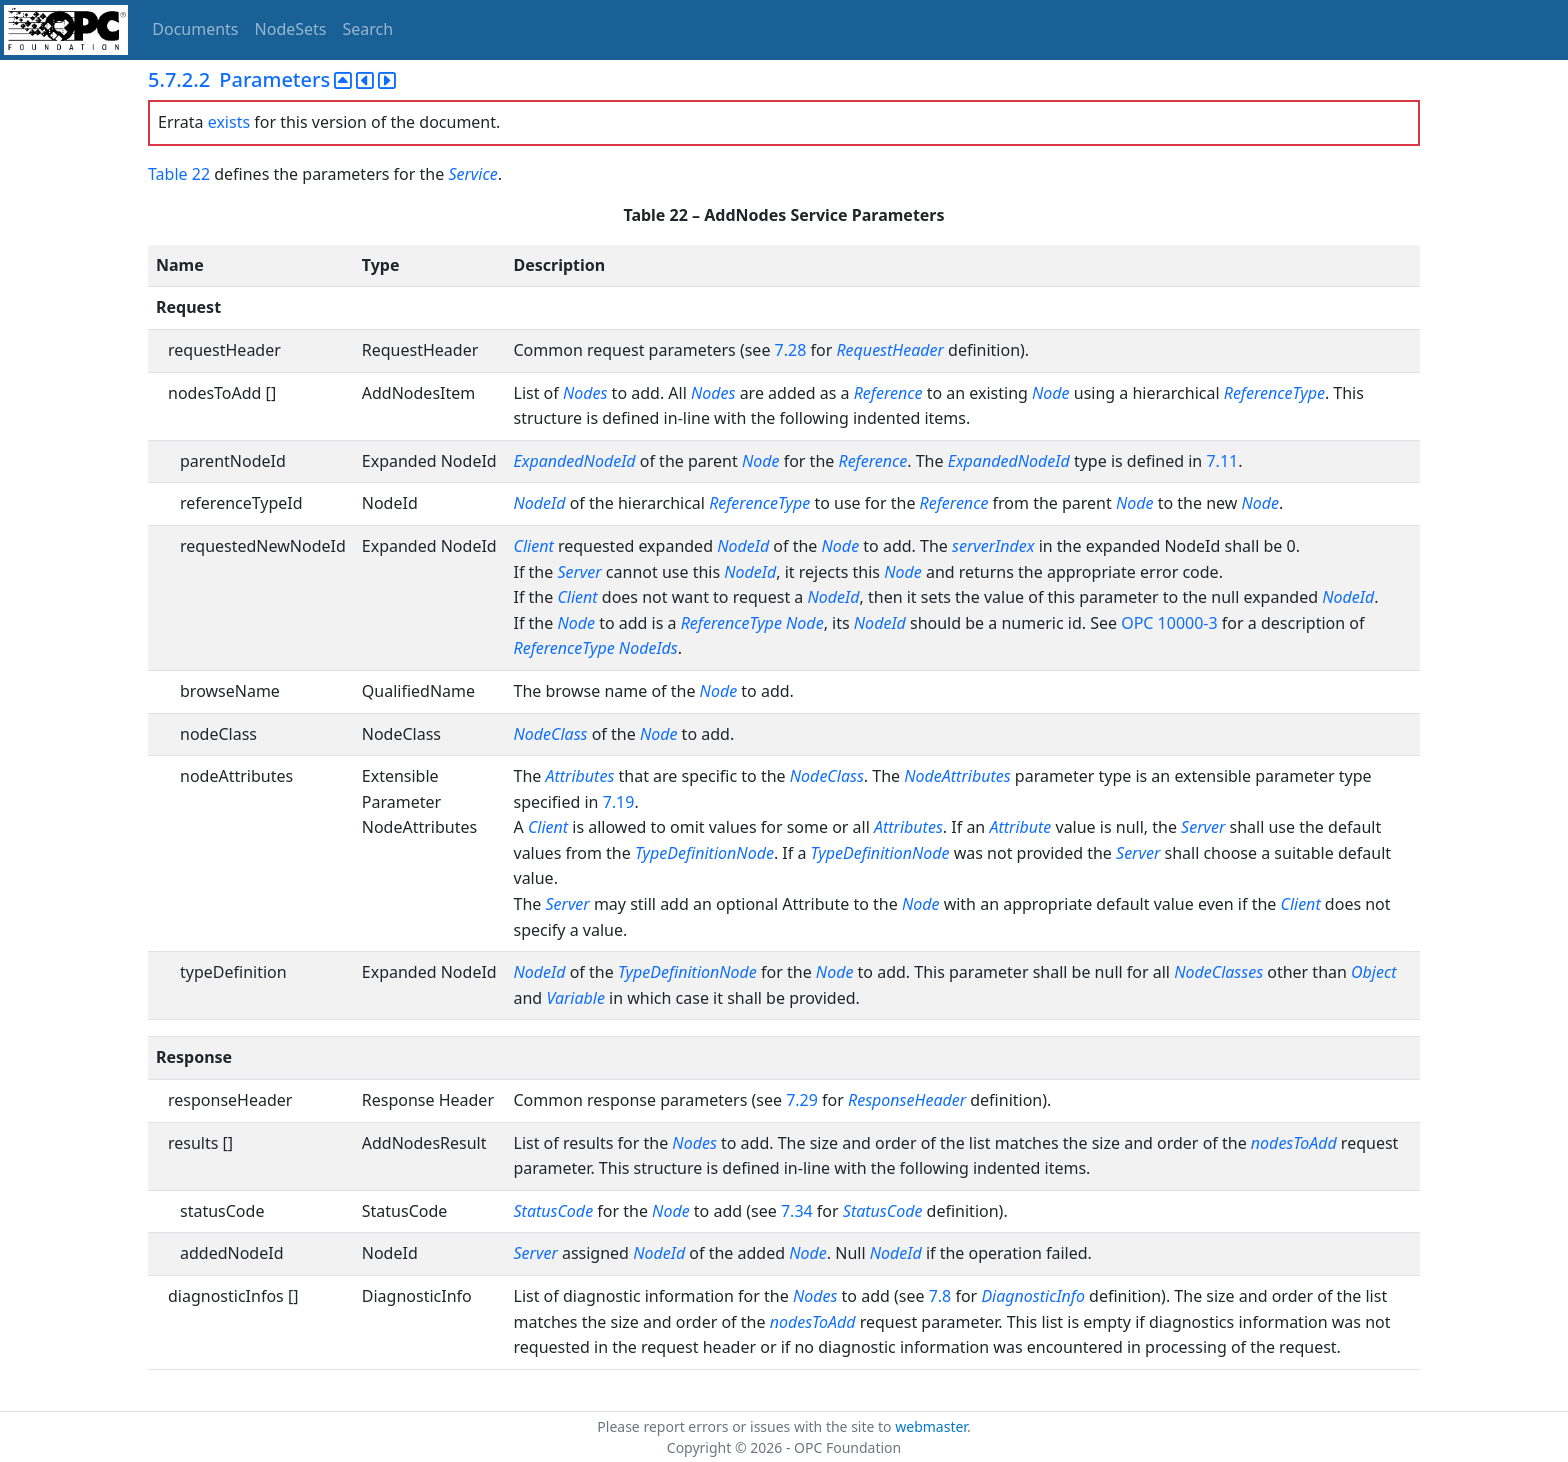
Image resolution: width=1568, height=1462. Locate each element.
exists (229, 122)
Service (472, 174)
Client (534, 546)
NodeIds (648, 648)
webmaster (931, 1426)
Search (368, 29)
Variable (575, 998)
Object (1373, 972)
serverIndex (993, 546)
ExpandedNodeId (575, 461)
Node (1051, 393)
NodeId (540, 503)
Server (579, 572)
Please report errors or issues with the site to (746, 1426)
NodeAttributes (957, 776)
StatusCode (554, 1211)
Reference (888, 393)
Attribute (1020, 827)
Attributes (579, 776)
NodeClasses (1218, 972)
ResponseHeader (907, 1100)
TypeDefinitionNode (704, 853)
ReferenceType (1274, 393)
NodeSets (291, 29)
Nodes (585, 393)
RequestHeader (889, 350)
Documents (195, 29)
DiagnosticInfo (1035, 1296)
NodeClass (551, 734)
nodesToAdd (1294, 1143)
